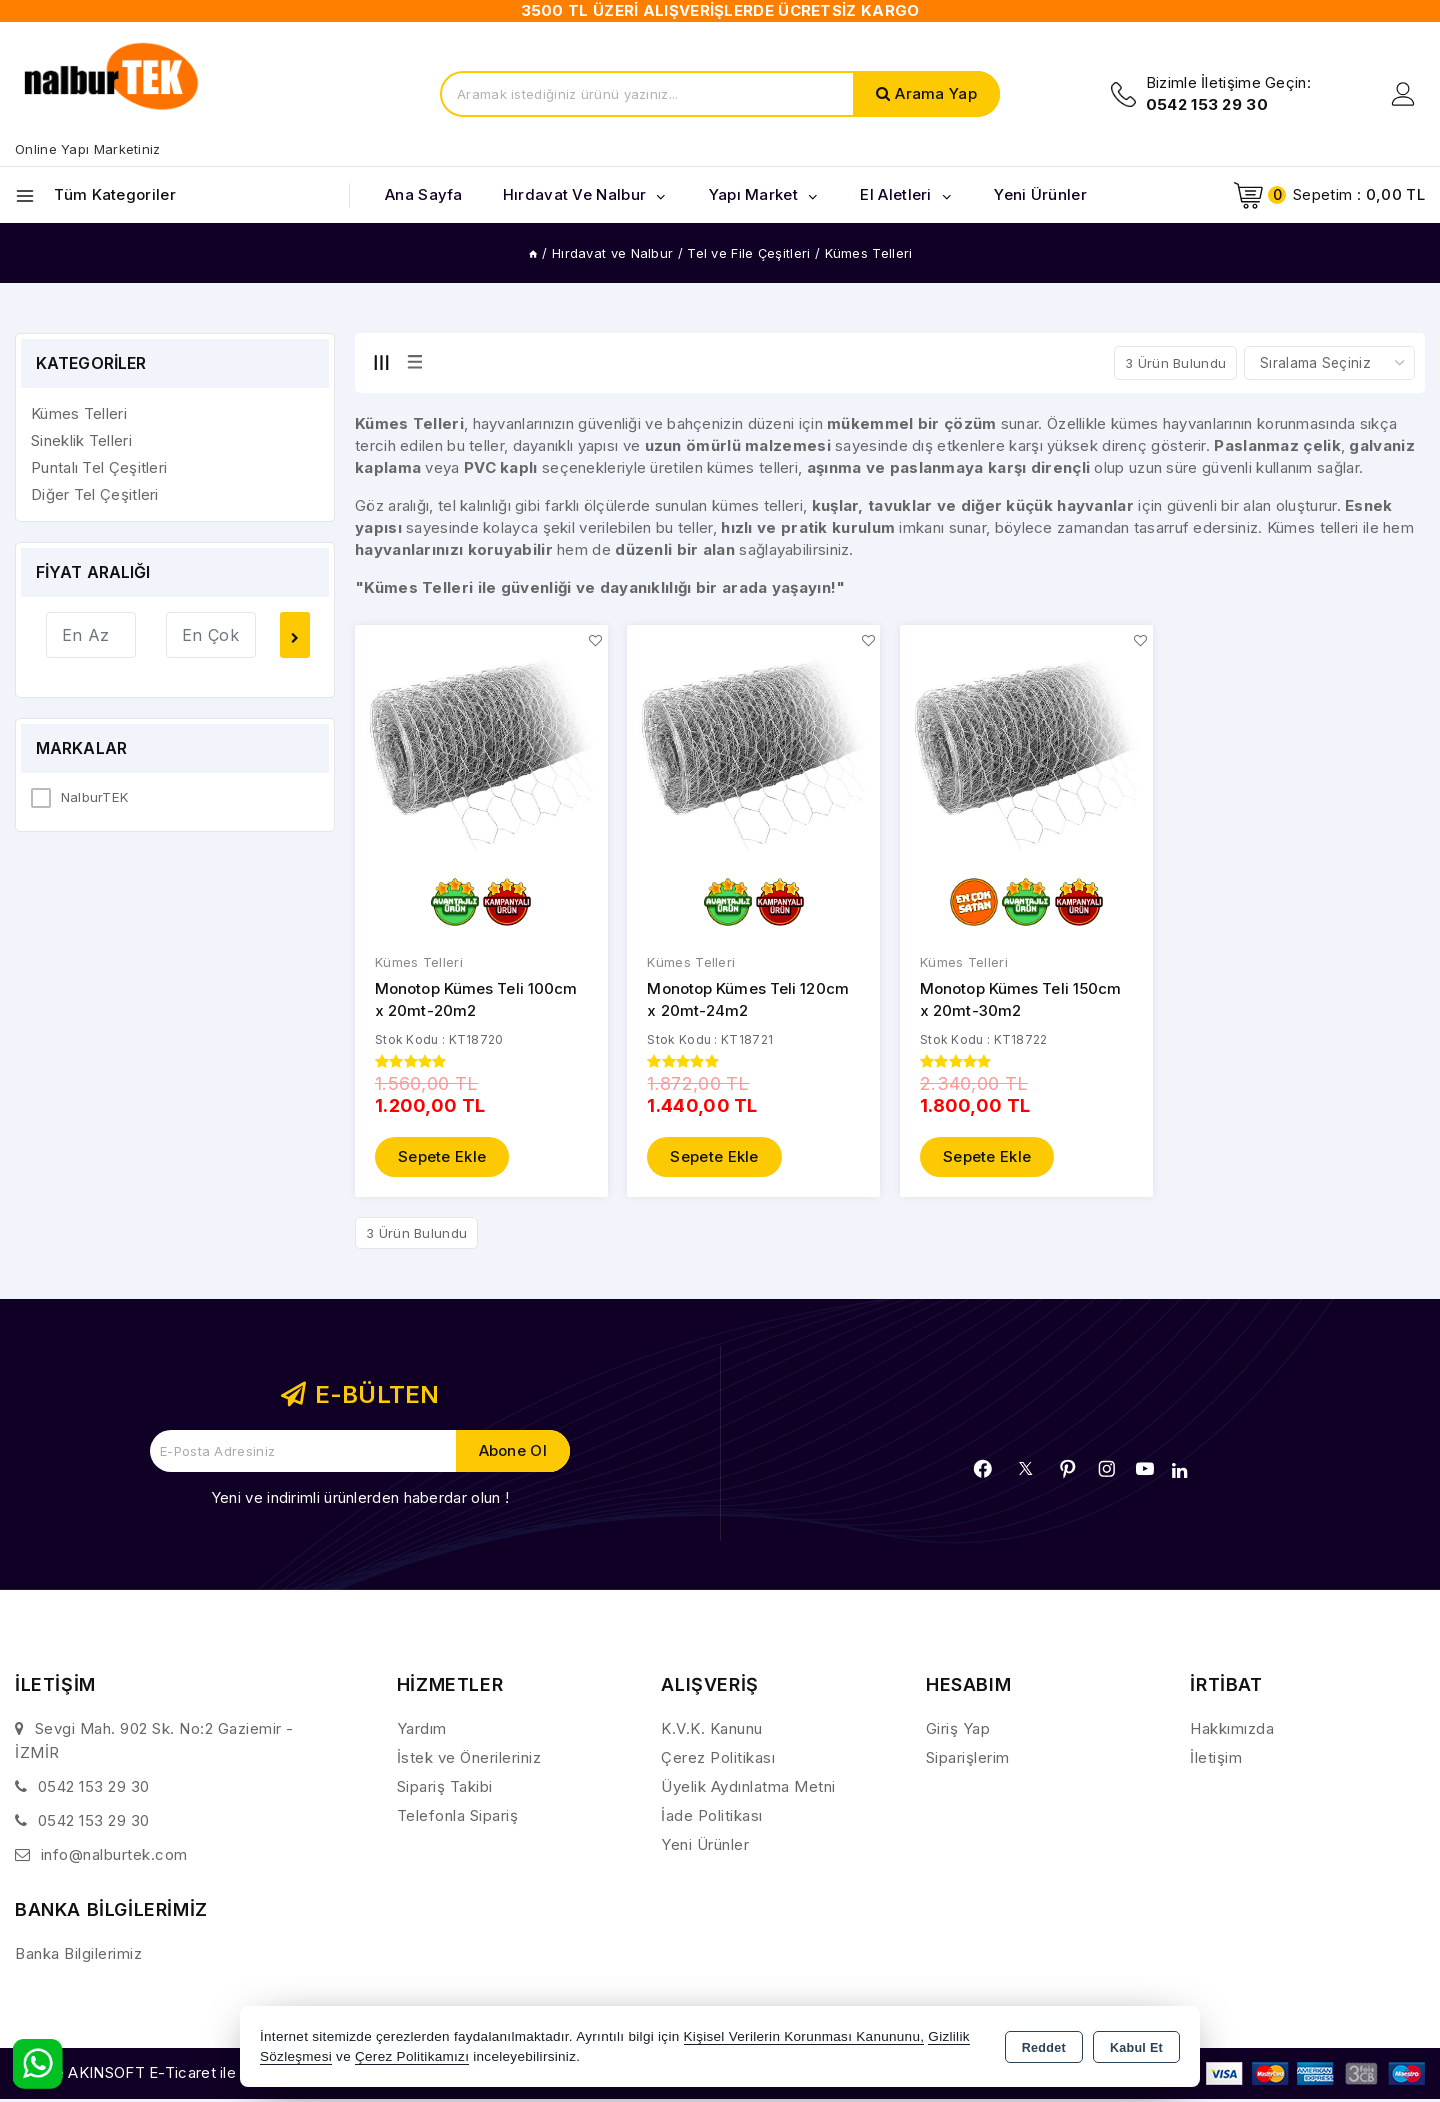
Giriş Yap (958, 1729)
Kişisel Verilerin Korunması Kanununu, (804, 2036)
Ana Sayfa (424, 194)
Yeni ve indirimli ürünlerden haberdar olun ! (360, 1498)
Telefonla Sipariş (458, 1816)
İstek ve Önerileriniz (469, 1758)
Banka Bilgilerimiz (78, 1954)
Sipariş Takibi (445, 1787)
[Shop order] (1329, 363)
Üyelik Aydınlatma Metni (748, 1787)
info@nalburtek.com (114, 1855)
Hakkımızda (1232, 1729)
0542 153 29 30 (94, 1787)
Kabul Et (1136, 2048)
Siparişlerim (968, 1758)
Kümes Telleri (419, 963)
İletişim (1216, 1758)
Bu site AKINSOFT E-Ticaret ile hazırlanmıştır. (175, 2073)
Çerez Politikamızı (412, 2056)
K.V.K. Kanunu (712, 1729)
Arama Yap (936, 93)
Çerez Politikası (718, 1758)
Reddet (1044, 2048)
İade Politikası (712, 1816)
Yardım (422, 1729)
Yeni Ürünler (705, 1845)
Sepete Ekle (442, 1157)
